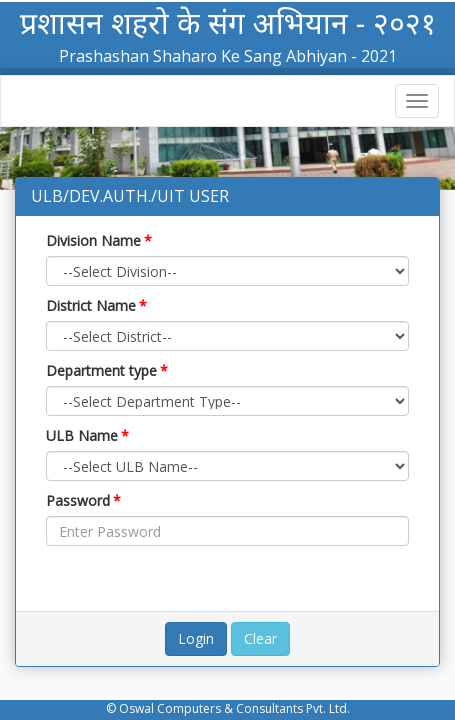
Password (83, 500)
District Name (96, 305)
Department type (107, 370)
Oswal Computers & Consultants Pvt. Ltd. (234, 708)
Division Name (99, 240)
